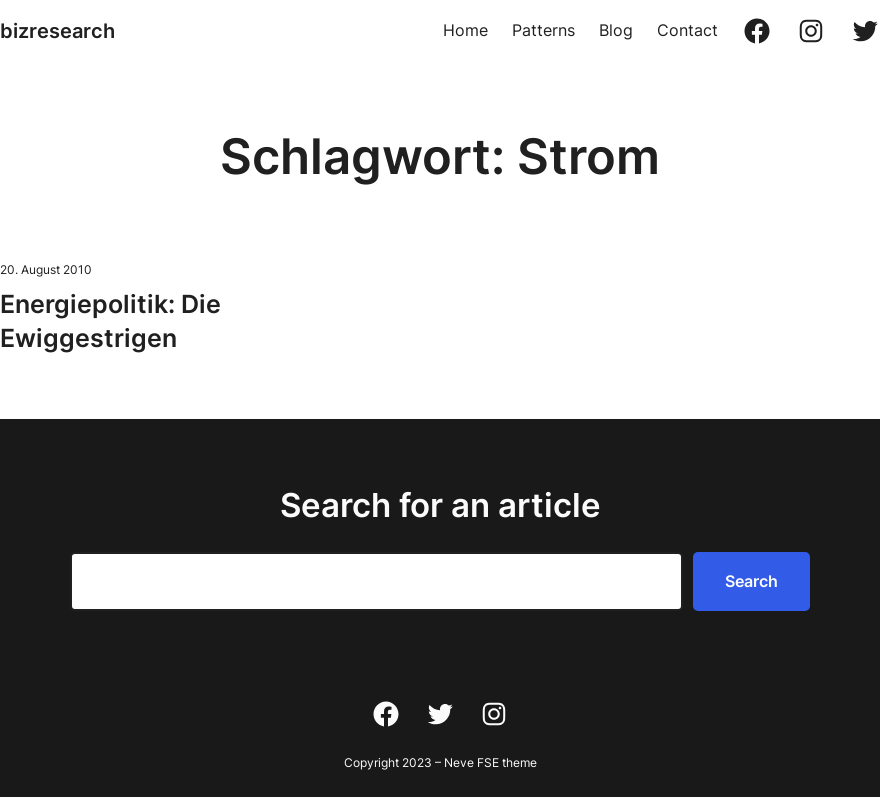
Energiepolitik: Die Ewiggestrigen (110, 320)
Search (751, 581)
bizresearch (57, 31)
